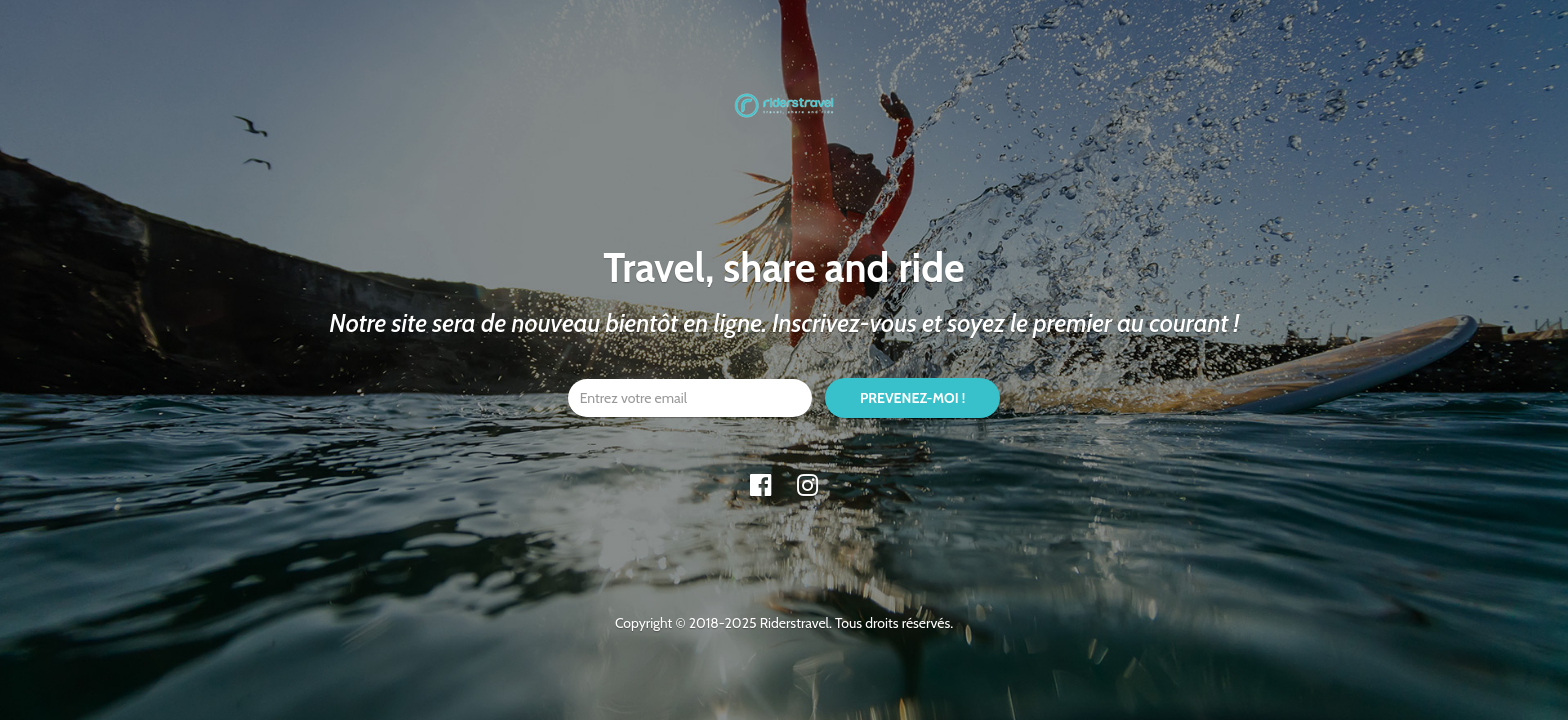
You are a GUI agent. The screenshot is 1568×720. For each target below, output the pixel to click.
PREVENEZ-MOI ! (912, 398)
